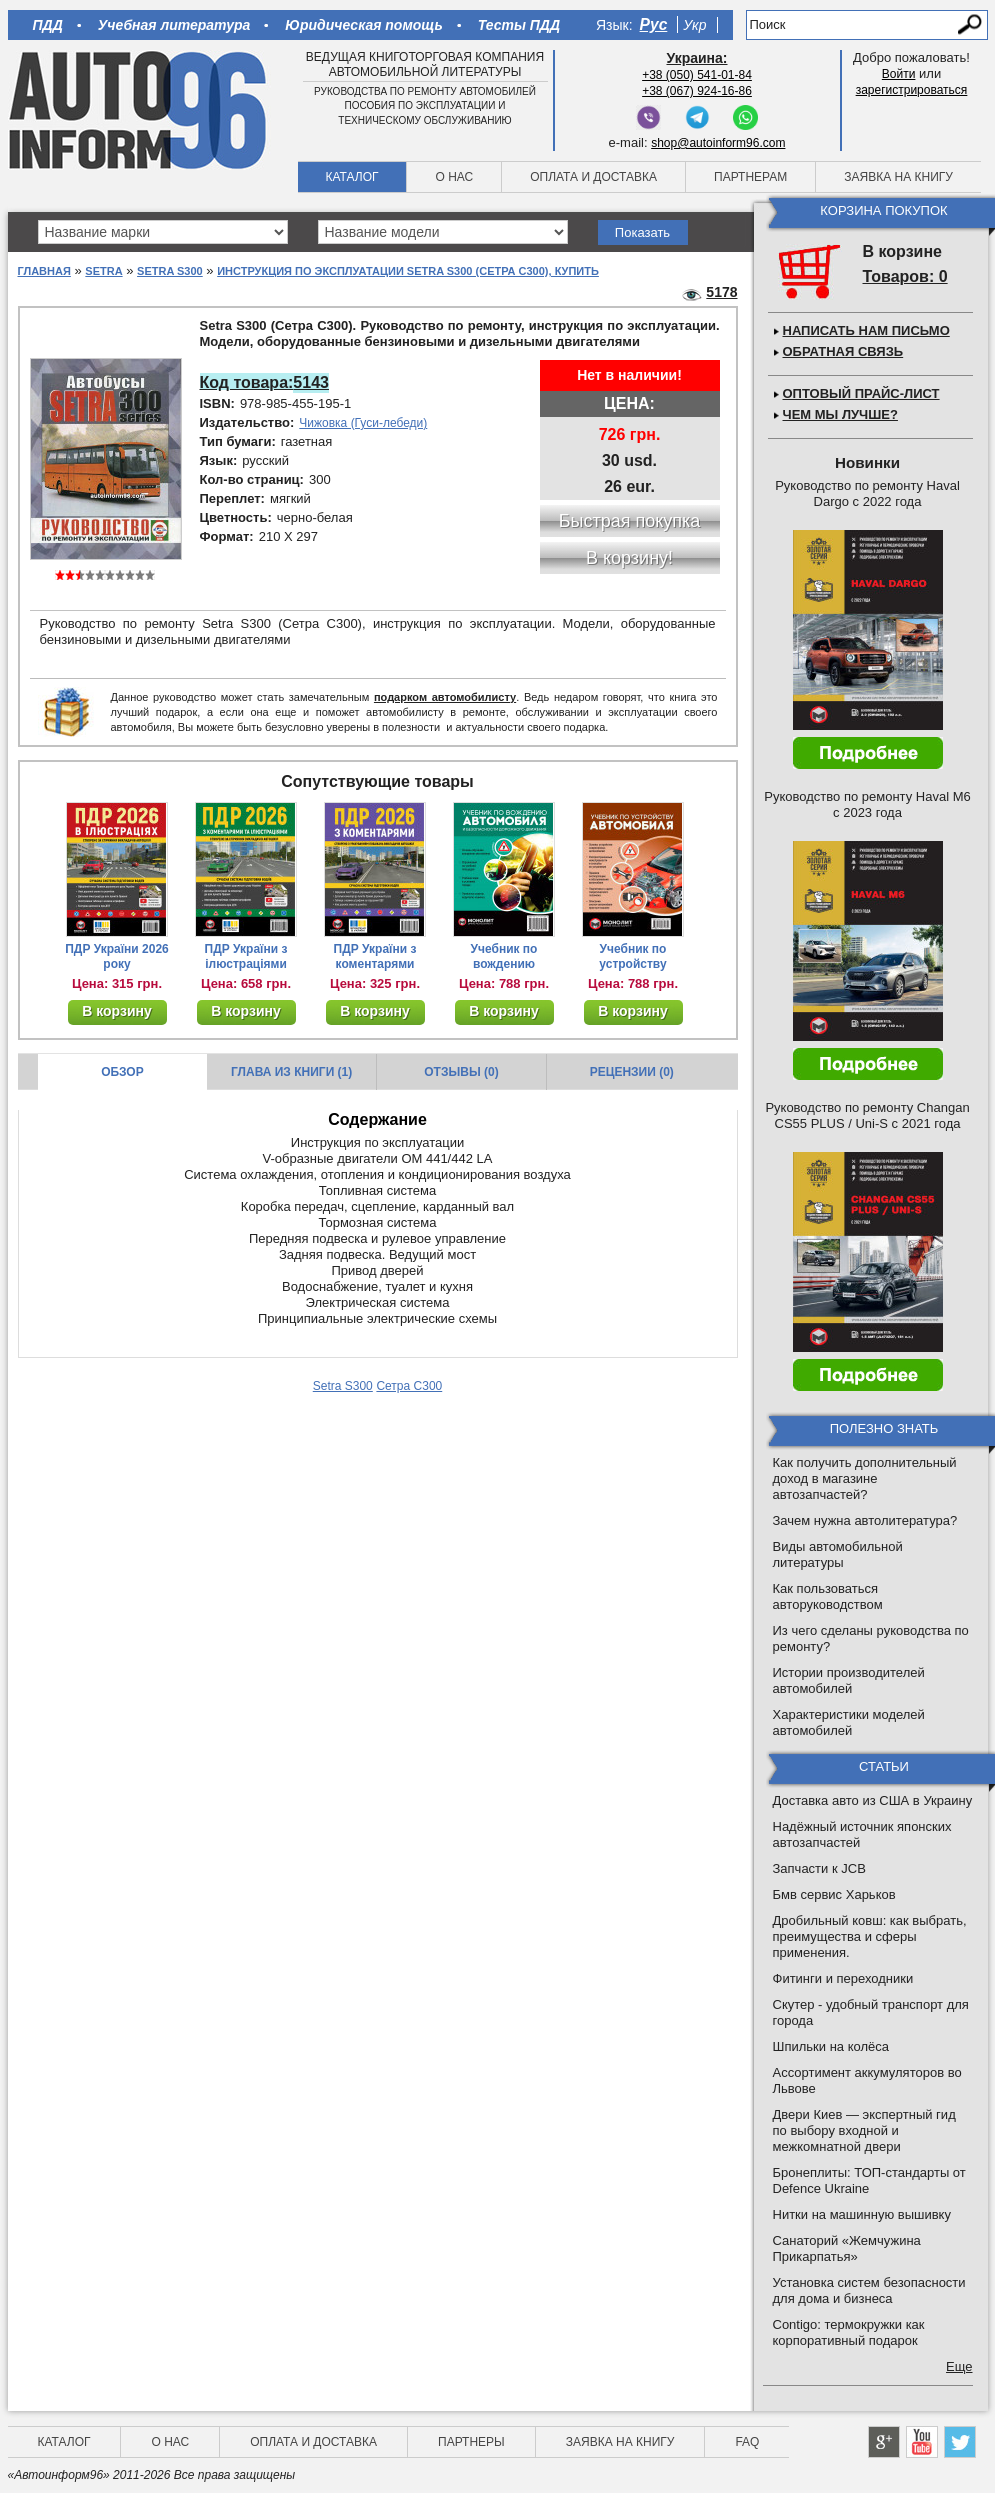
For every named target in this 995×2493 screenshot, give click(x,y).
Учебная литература (174, 25)
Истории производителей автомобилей (849, 1680)
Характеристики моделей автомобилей (849, 1722)
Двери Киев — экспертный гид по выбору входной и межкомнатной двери (864, 2130)
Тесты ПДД (519, 25)
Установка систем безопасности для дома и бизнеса (869, 2290)
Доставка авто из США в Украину (873, 1800)
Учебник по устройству (632, 956)
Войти (899, 74)
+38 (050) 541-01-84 (697, 75)
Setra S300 (170, 271)
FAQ (747, 2442)
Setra (103, 271)
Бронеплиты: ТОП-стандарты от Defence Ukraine (869, 2180)
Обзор (122, 1072)
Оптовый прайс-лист (861, 393)
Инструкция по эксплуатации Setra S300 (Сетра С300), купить (408, 271)
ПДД (48, 25)
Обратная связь (843, 351)
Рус (654, 24)
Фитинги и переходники (843, 1978)
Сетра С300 (409, 1386)
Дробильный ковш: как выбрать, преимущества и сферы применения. (870, 1936)
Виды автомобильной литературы (838, 1554)
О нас (454, 177)
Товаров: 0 (905, 276)
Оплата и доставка (593, 177)
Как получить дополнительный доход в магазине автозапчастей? (865, 1478)
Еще (959, 2366)
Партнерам (750, 177)
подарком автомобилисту (445, 697)
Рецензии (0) (632, 1072)
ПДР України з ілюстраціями (246, 956)
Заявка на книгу (898, 177)
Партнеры (471, 2442)
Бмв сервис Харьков (834, 1894)
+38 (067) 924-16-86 (697, 91)
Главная (44, 271)
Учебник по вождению (504, 956)
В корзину (117, 1011)
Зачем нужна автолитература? (865, 1520)
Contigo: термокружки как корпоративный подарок (849, 2332)
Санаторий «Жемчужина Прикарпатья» (847, 2248)
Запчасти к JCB (819, 1868)
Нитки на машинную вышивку (862, 2214)
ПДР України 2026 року (117, 956)
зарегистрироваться (912, 90)
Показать (642, 232)
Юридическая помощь (363, 25)
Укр (694, 25)
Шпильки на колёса (831, 2046)
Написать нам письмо (866, 330)
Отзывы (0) (461, 1072)
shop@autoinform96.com (718, 143)
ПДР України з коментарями (375, 956)
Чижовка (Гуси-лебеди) (363, 423)
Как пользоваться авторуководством (828, 1596)
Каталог (352, 177)
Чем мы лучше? (840, 414)
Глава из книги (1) (291, 1072)
